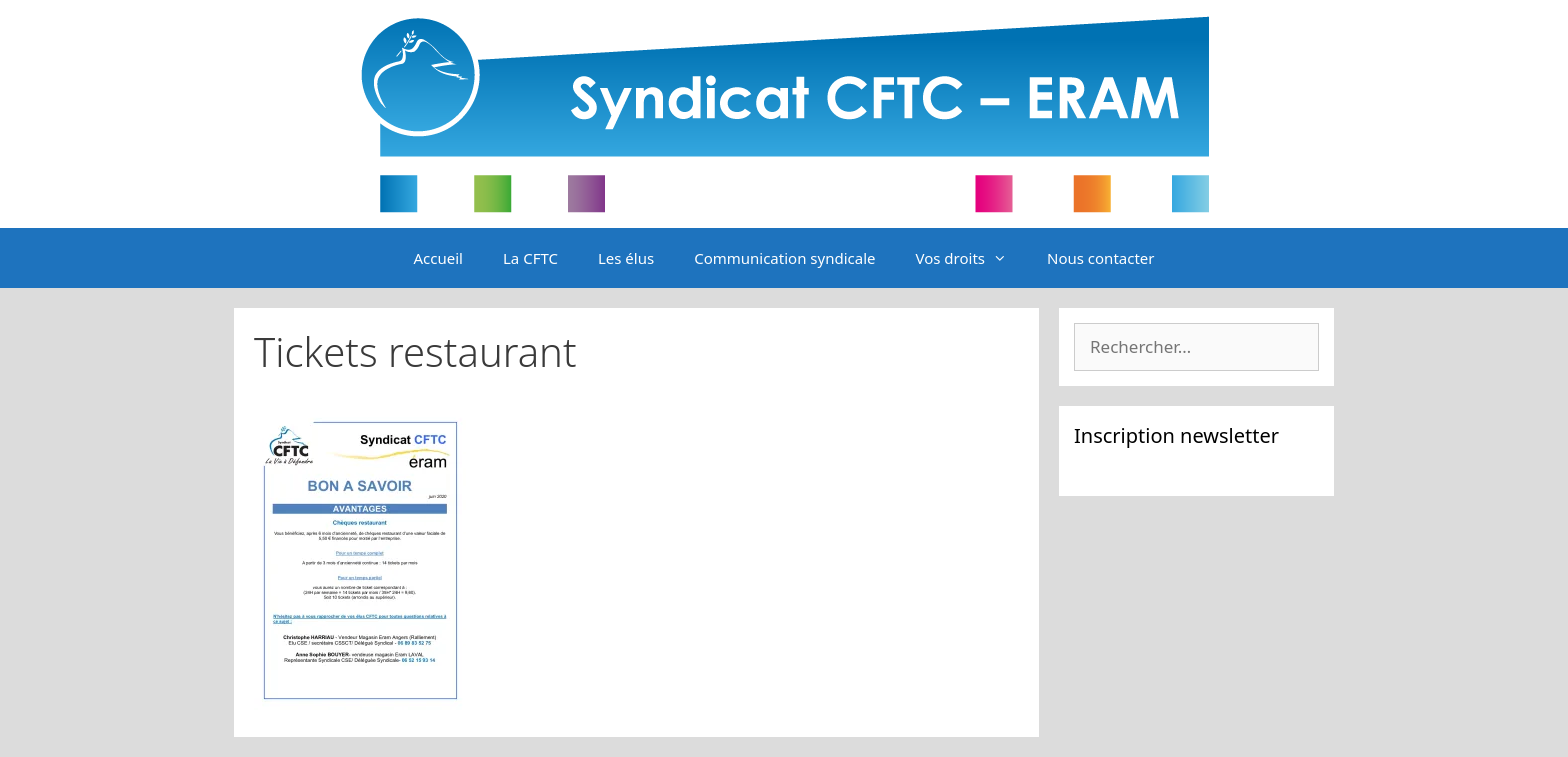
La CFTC (530, 258)
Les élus (626, 258)
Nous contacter (1100, 258)
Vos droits (971, 258)
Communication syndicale (784, 258)
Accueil (438, 258)
